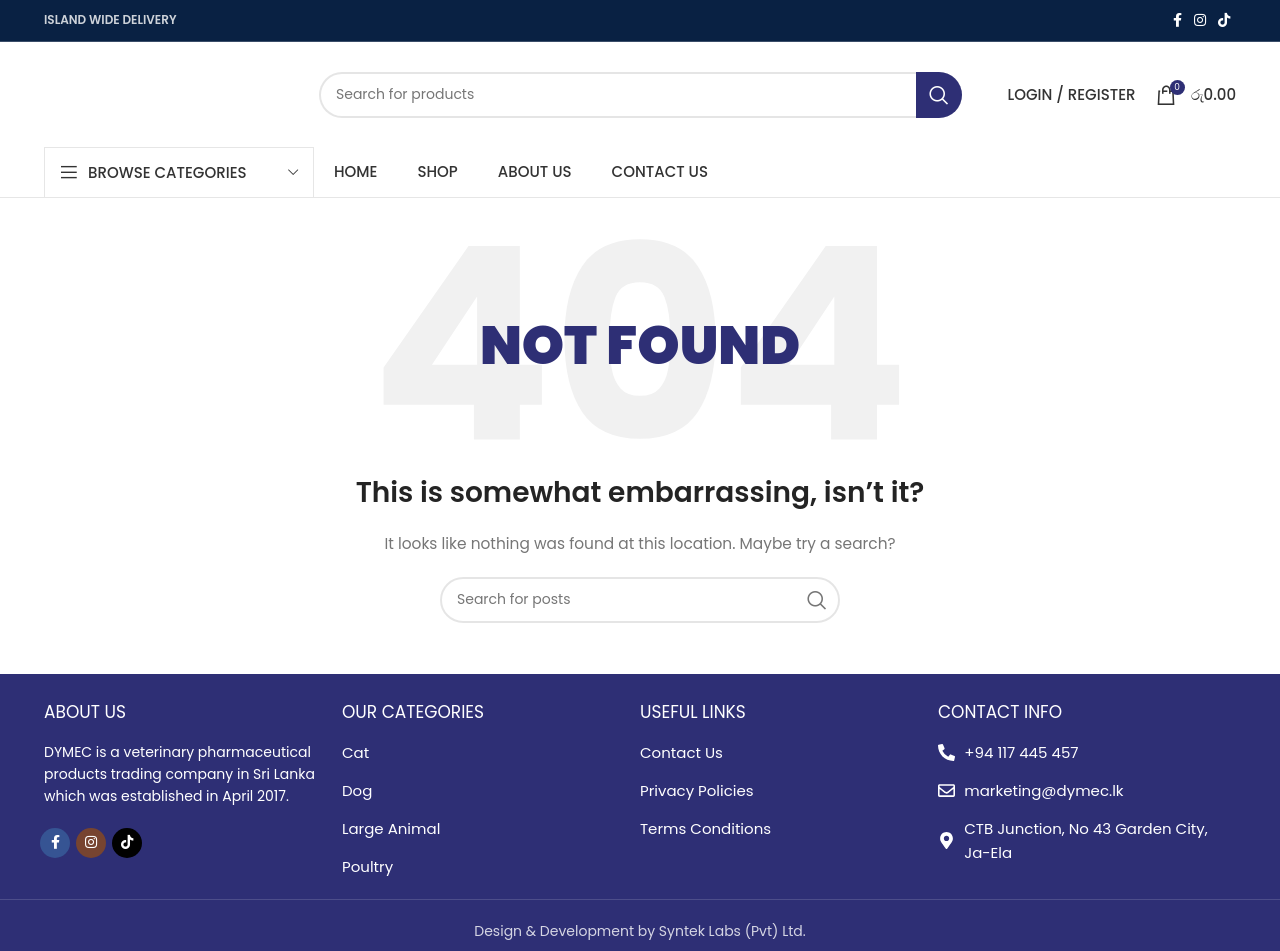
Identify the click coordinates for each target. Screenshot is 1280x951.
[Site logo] (166, 93)
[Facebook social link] (1177, 20)
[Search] (640, 95)
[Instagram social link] (1200, 20)
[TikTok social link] (1224, 20)
